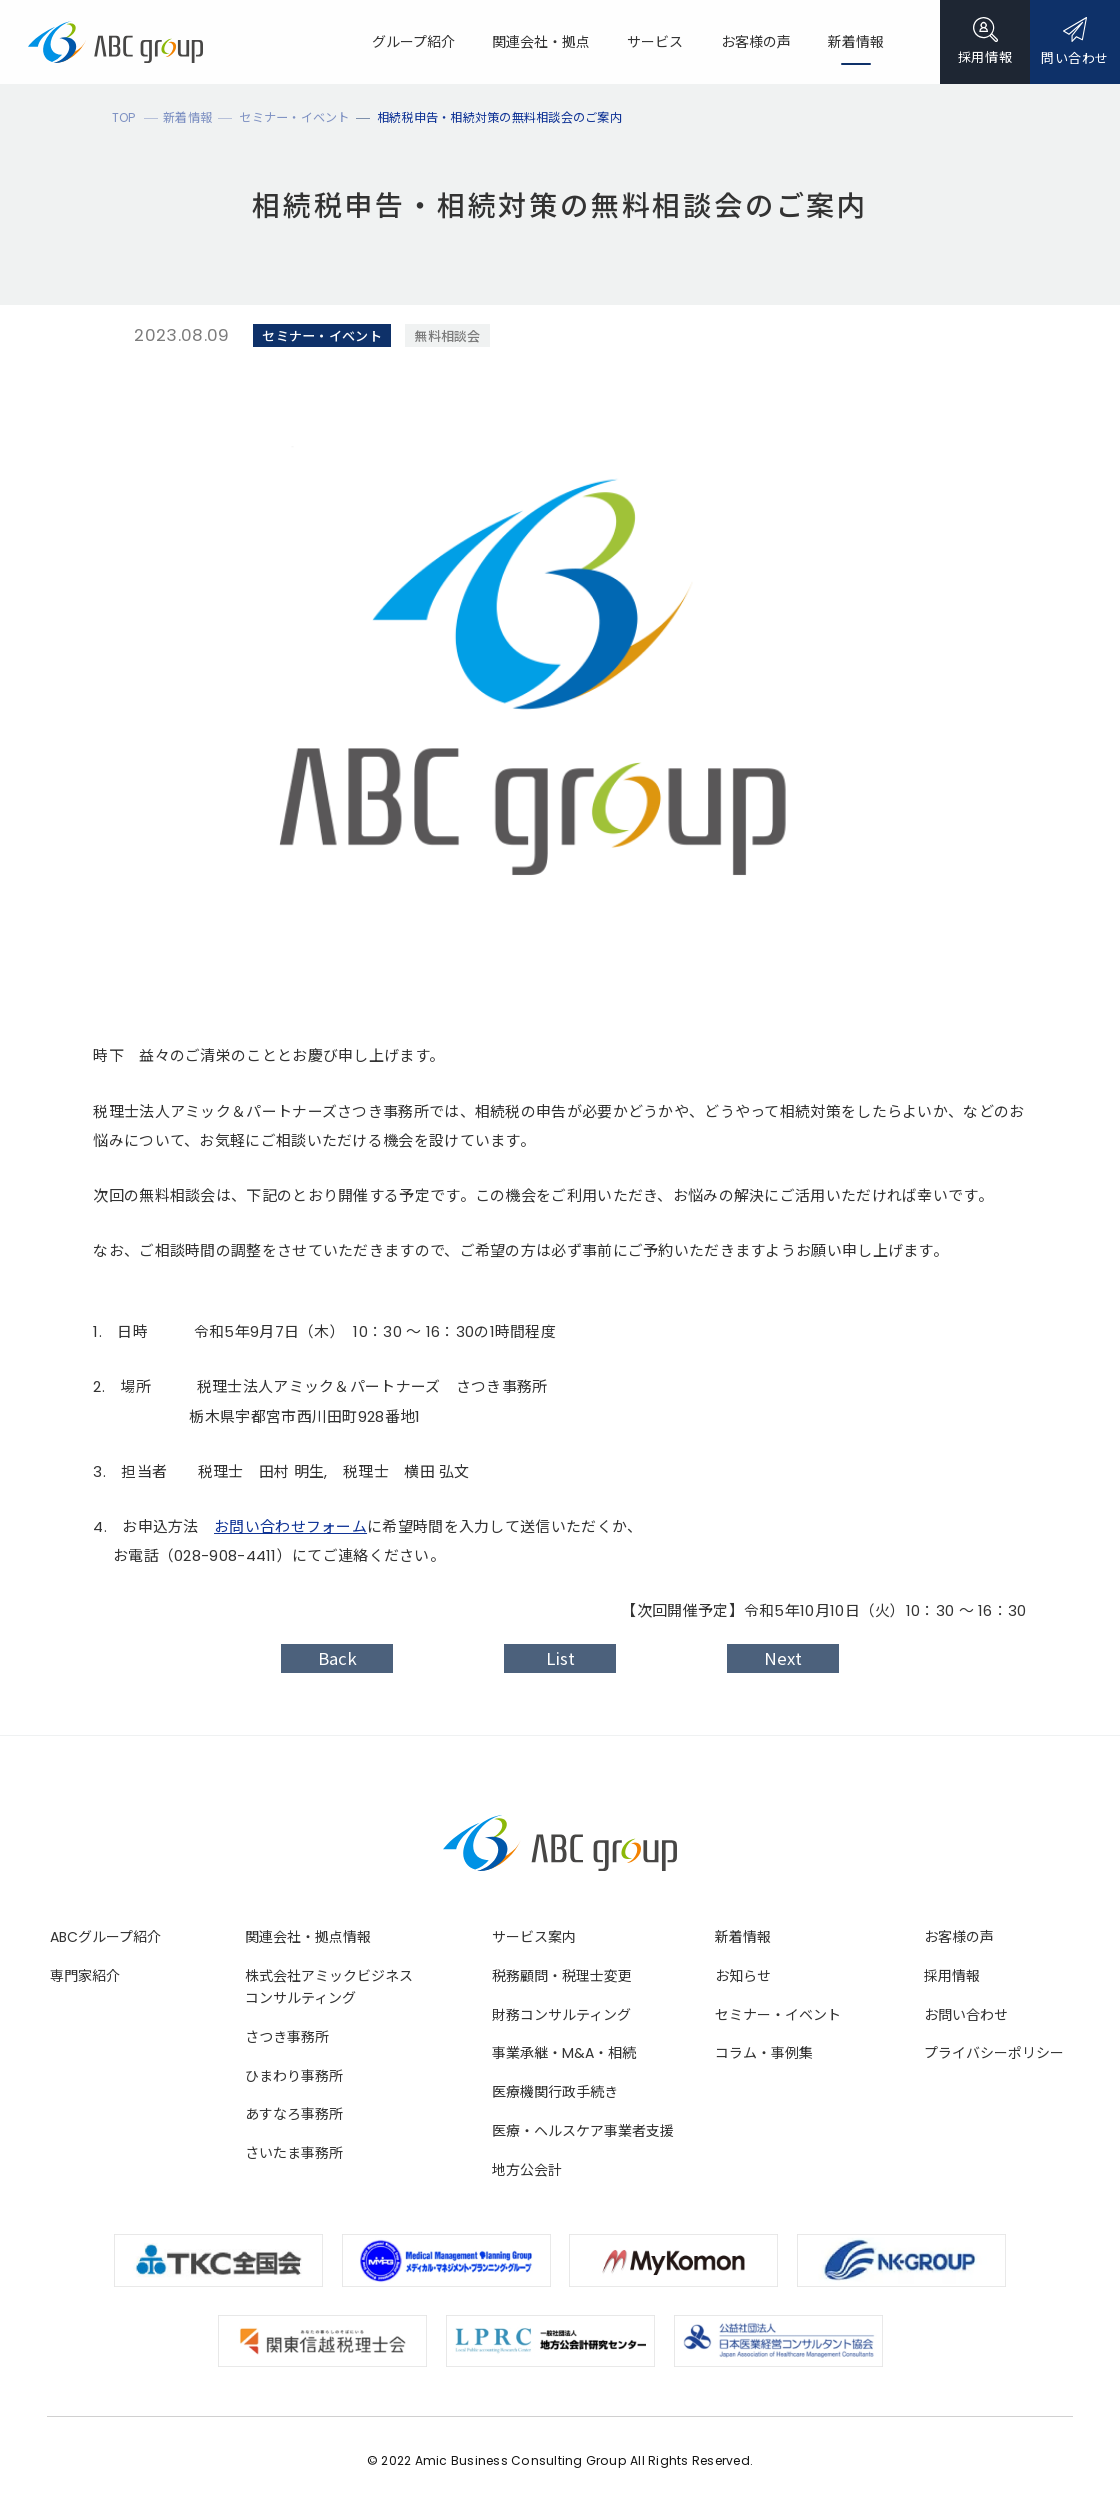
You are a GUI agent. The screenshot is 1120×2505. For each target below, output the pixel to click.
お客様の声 (959, 1937)
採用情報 (952, 1976)
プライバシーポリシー (994, 2053)
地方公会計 (527, 2170)
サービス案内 (534, 1937)
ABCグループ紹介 (105, 1937)
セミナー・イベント (778, 2015)
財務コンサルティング (561, 2015)
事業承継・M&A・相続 (564, 2053)
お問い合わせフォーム (290, 1526)
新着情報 (743, 1937)
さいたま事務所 (294, 2153)
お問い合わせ (966, 2015)
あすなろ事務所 (294, 2114)
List (560, 1658)
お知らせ (743, 1976)
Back (337, 1658)
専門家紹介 (85, 1976)
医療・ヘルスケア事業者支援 (583, 2131)
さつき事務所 (287, 2037)
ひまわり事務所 (294, 2076)
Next (783, 1658)
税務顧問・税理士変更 (562, 1976)
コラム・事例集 (764, 2053)
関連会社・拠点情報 (308, 1937)
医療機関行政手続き (555, 2092)
